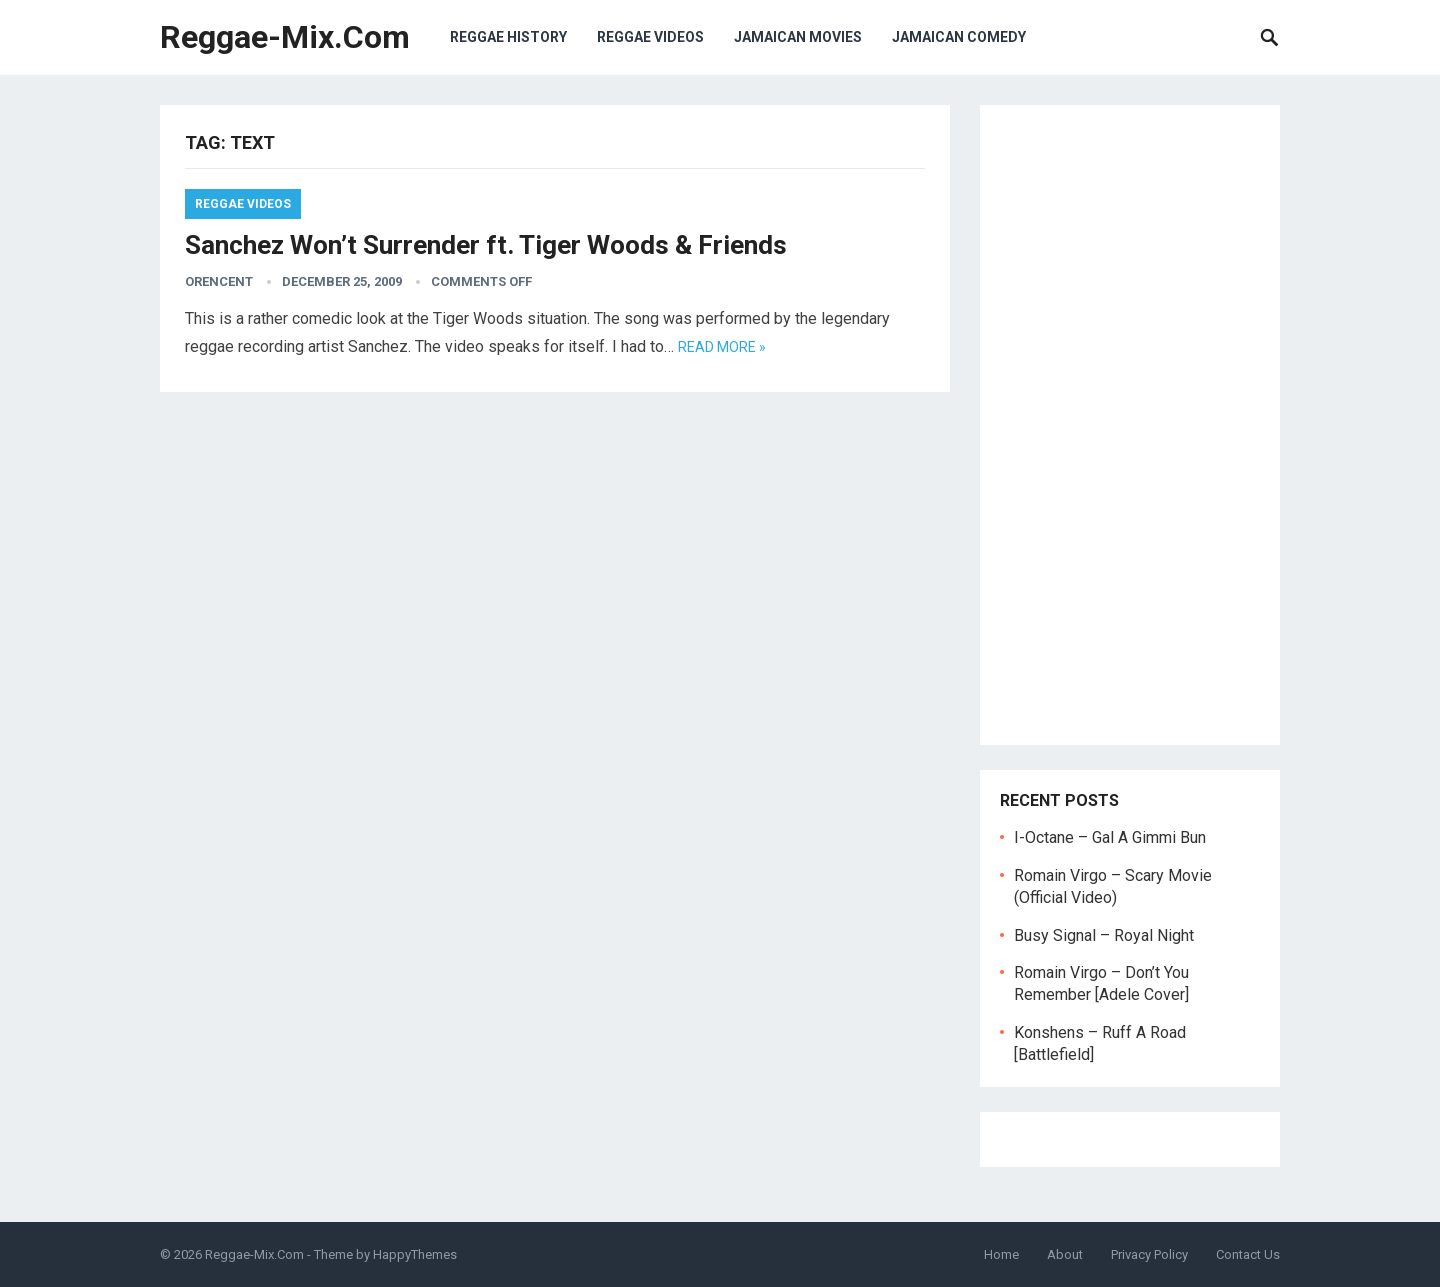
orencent (219, 281)
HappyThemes (415, 1254)
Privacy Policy (1149, 1254)
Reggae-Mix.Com (285, 37)
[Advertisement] (1130, 425)
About (1065, 1254)
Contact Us (1248, 1254)
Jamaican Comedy (959, 37)
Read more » (722, 347)
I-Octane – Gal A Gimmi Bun (1110, 837)
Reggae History (508, 37)
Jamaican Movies (798, 37)
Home (1001, 1254)
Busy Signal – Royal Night (1104, 935)
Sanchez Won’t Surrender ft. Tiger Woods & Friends (486, 245)
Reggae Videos (650, 37)
